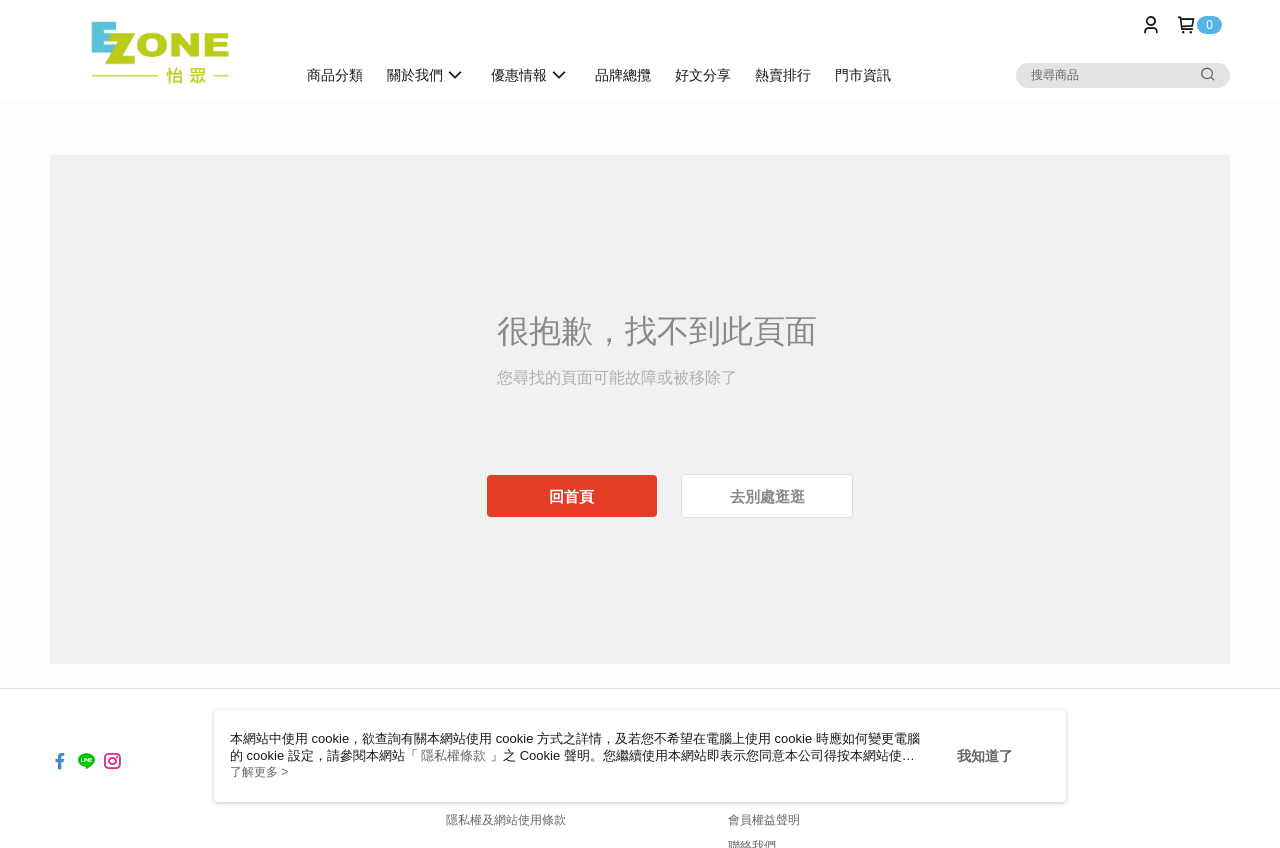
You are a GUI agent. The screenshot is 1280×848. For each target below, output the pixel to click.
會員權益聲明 (764, 820)
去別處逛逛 (767, 496)
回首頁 (571, 496)
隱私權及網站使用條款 (506, 820)
